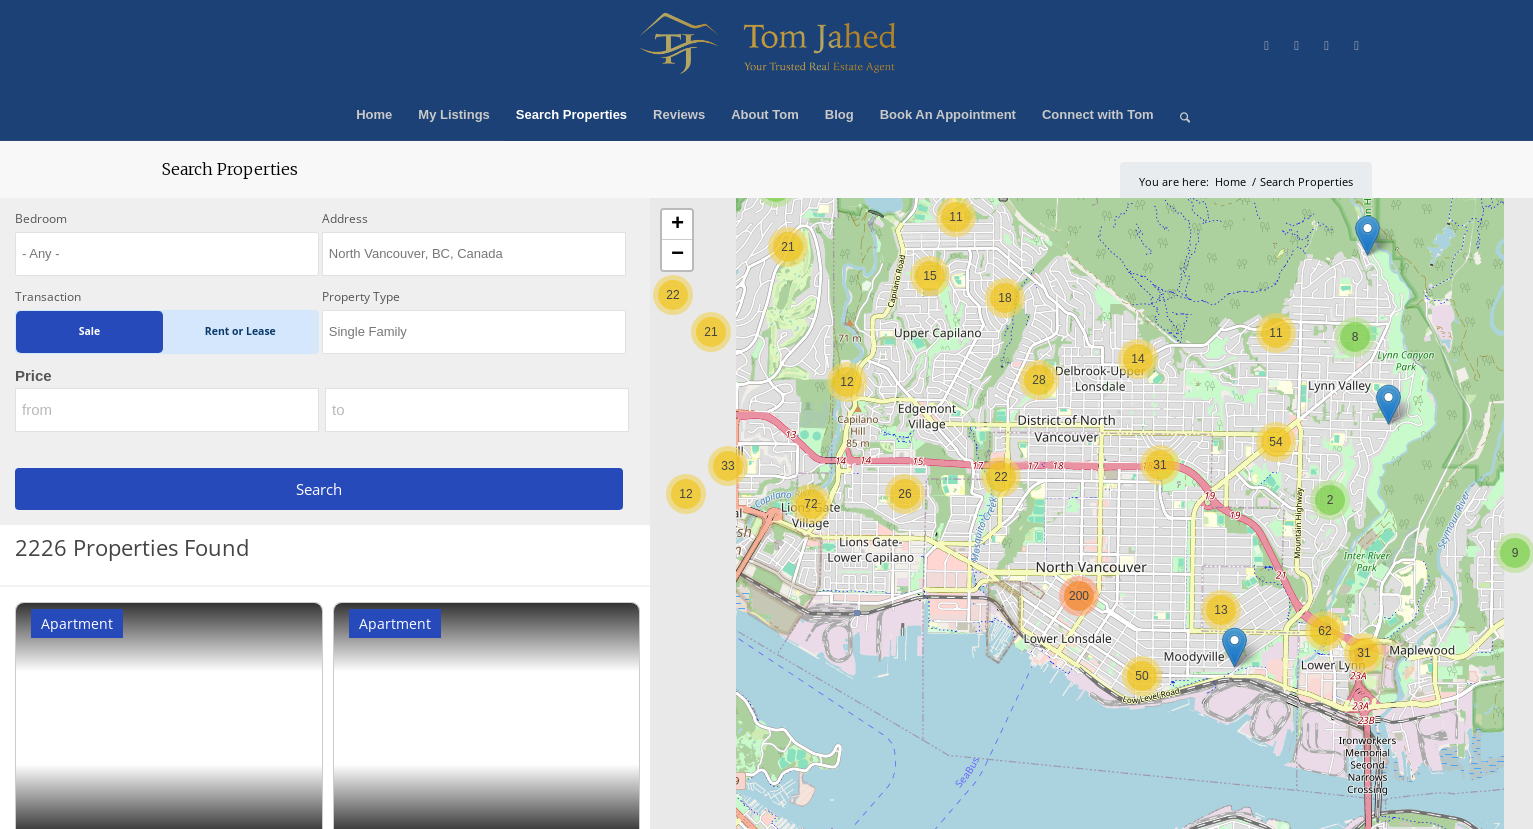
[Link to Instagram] (1327, 45)
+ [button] (677, 225)
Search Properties (230, 169)
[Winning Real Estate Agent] (766, 45)
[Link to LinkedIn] (1357, 45)
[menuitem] (374, 115)
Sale (89, 331)
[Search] (1178, 115)
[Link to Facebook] (1297, 45)
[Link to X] (1267, 45)
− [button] (677, 255)
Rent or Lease (240, 331)
